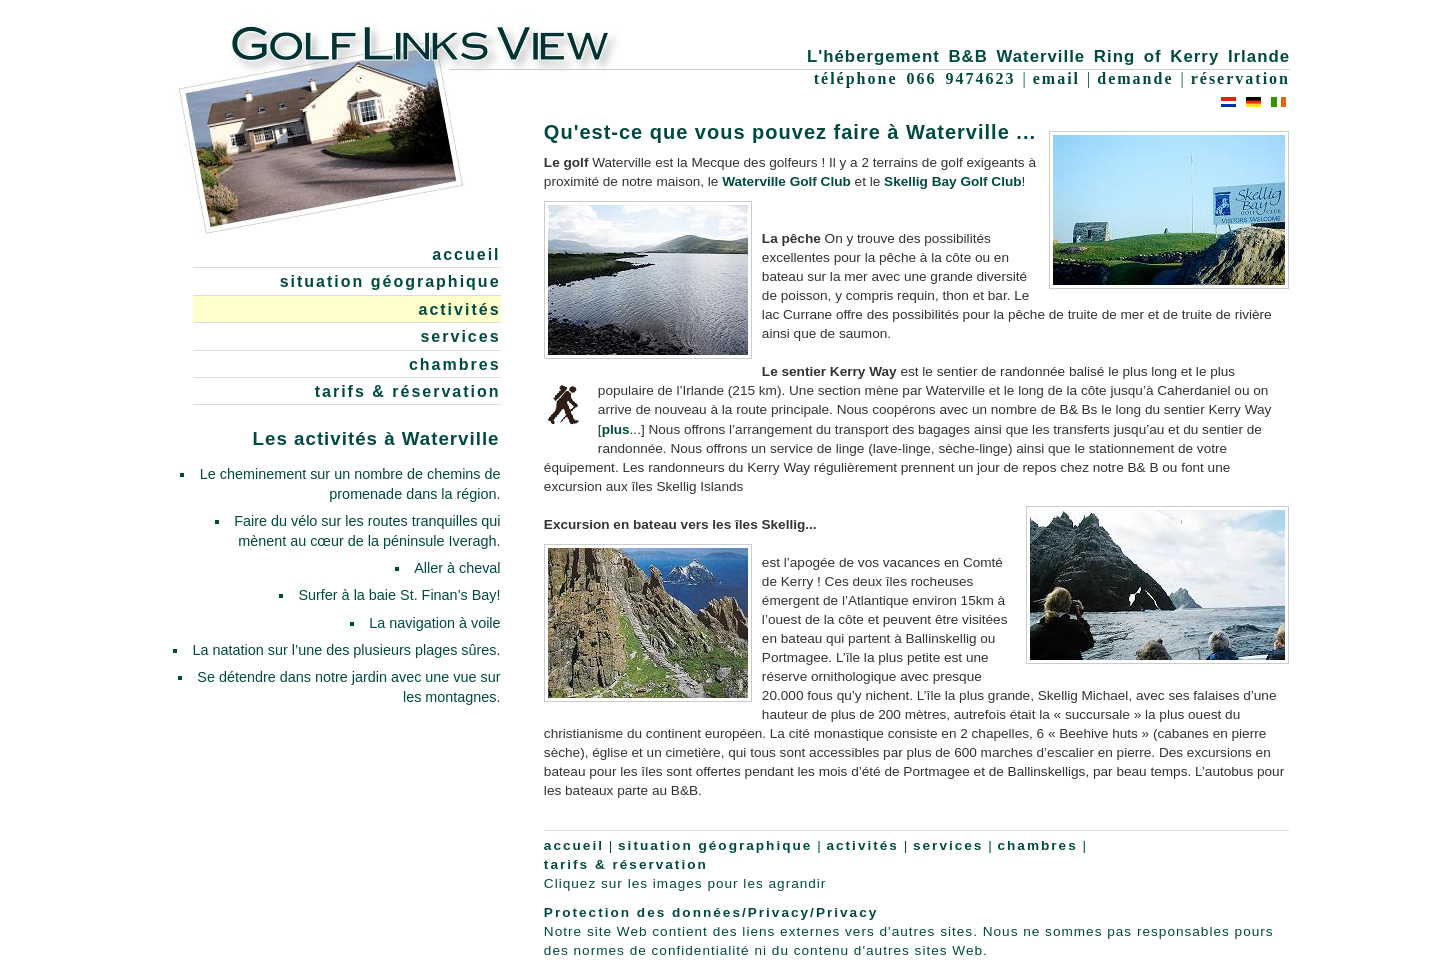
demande (1135, 78)
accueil (466, 254)
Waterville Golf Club (786, 181)
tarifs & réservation (408, 391)
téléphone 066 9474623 (915, 78)
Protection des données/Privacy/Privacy (711, 912)
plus (616, 429)
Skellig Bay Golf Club (952, 181)
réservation (1240, 78)
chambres (455, 364)
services (460, 336)
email (1056, 78)
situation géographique (390, 281)
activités (459, 309)
